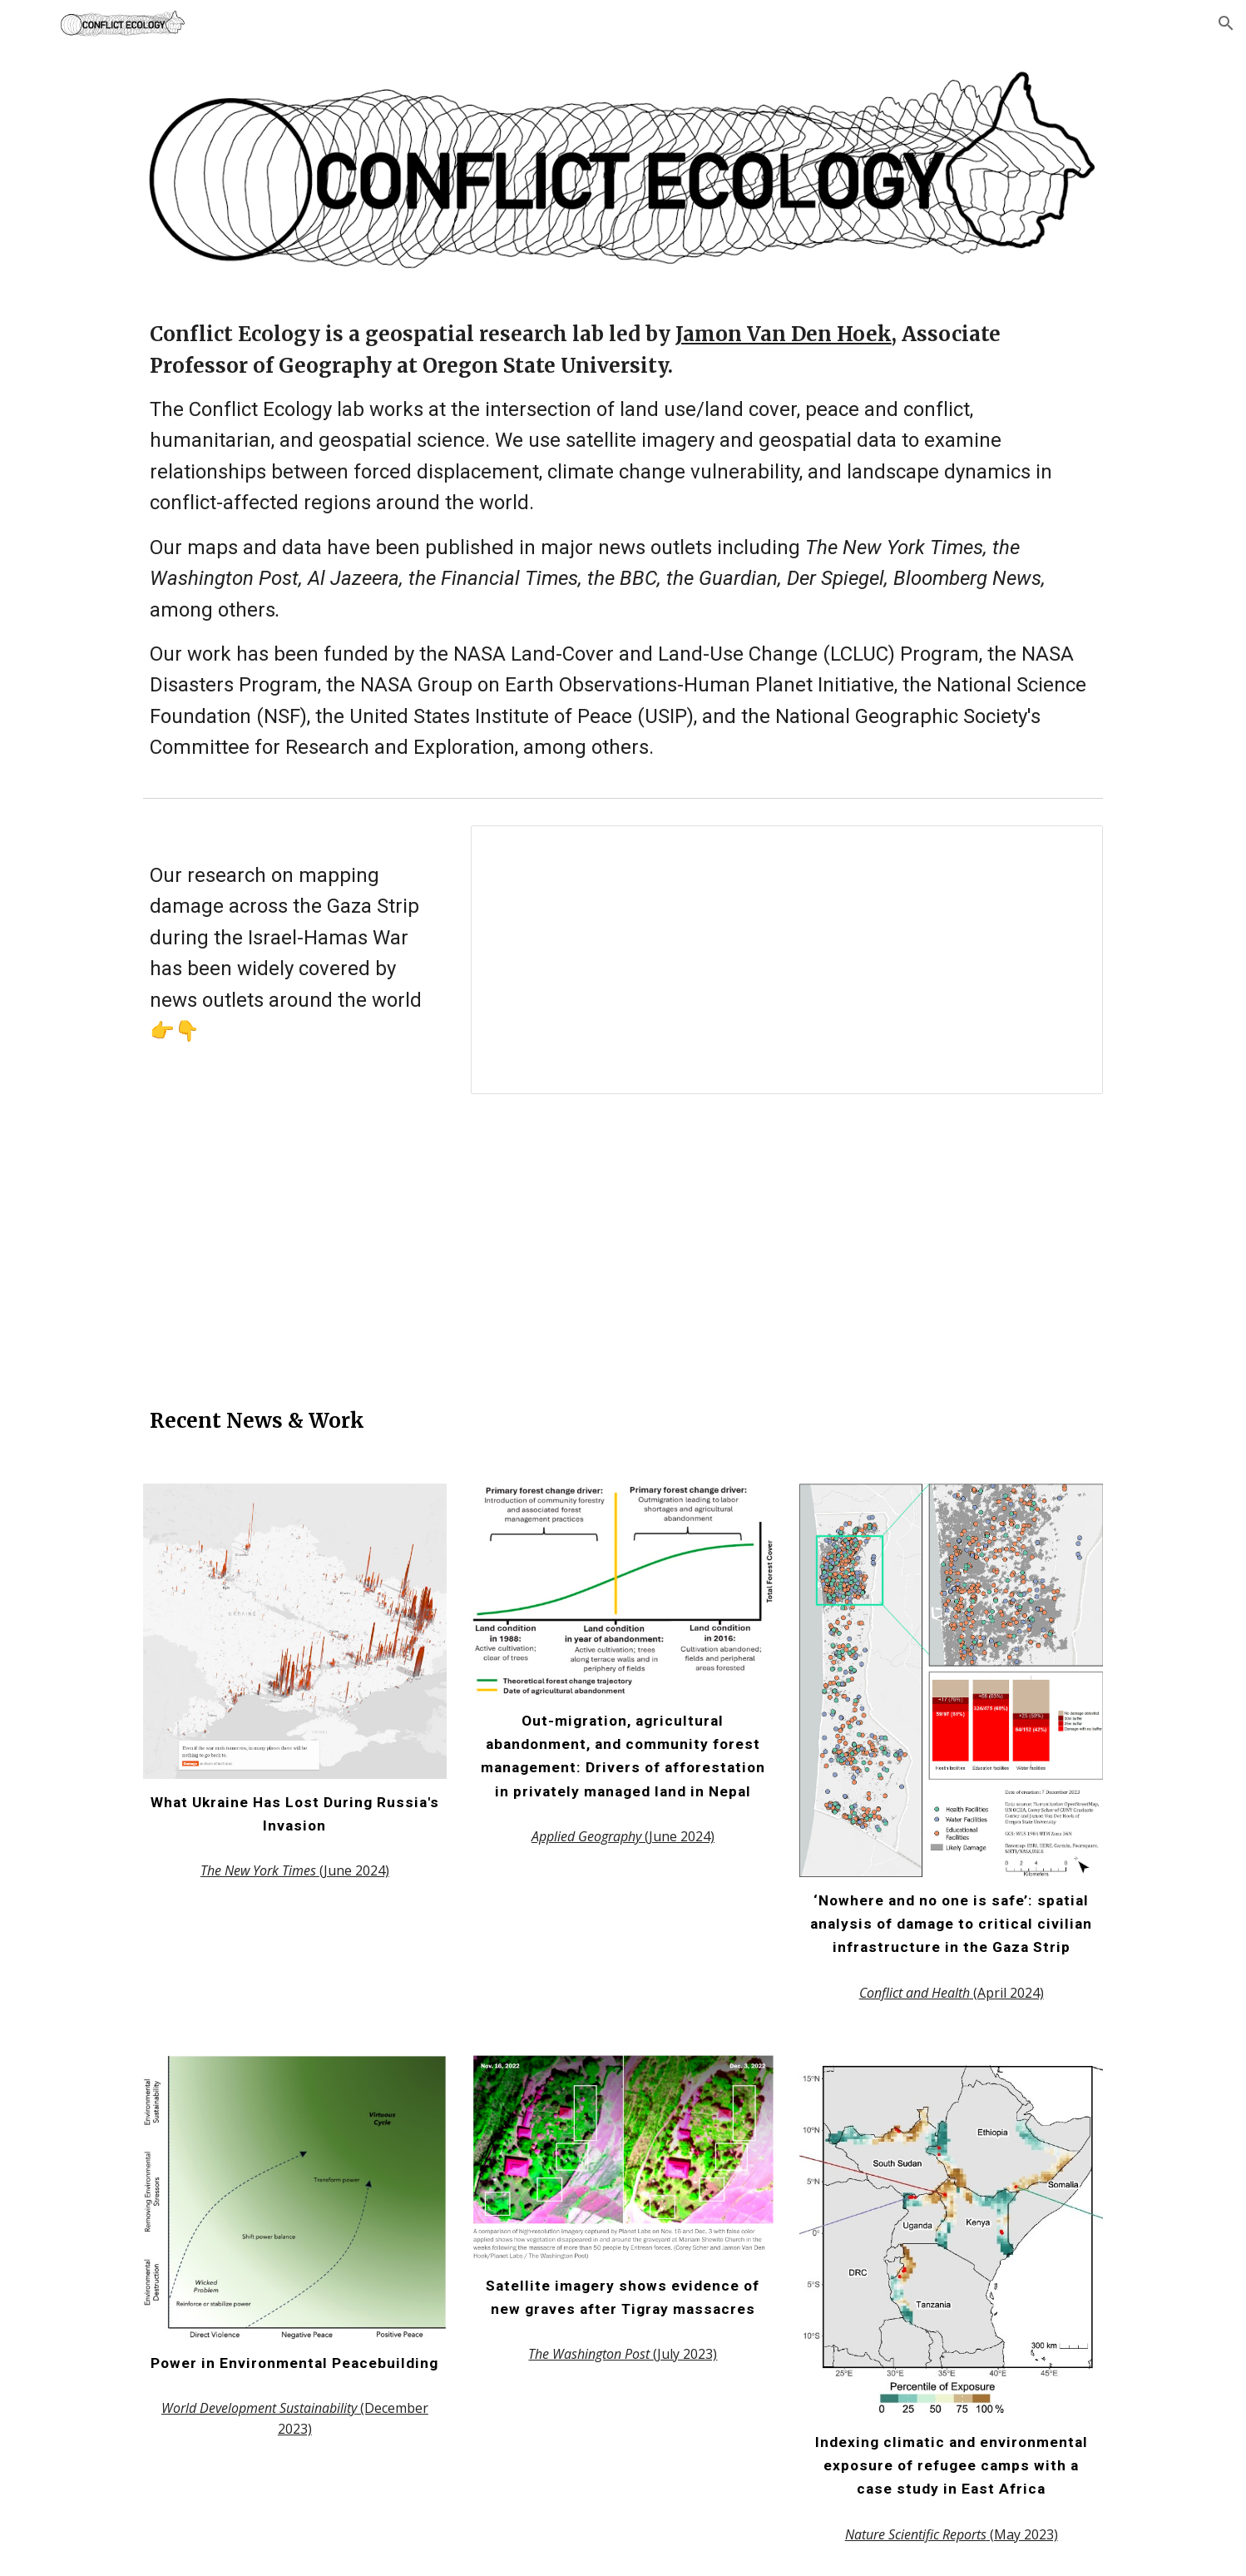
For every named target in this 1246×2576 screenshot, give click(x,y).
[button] (1226, 23)
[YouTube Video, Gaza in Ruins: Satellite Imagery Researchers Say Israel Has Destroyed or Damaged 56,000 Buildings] (951, 1237)
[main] (623, 541)
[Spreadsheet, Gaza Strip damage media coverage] (787, 959)
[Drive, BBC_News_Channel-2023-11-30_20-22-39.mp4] (622, 1246)
